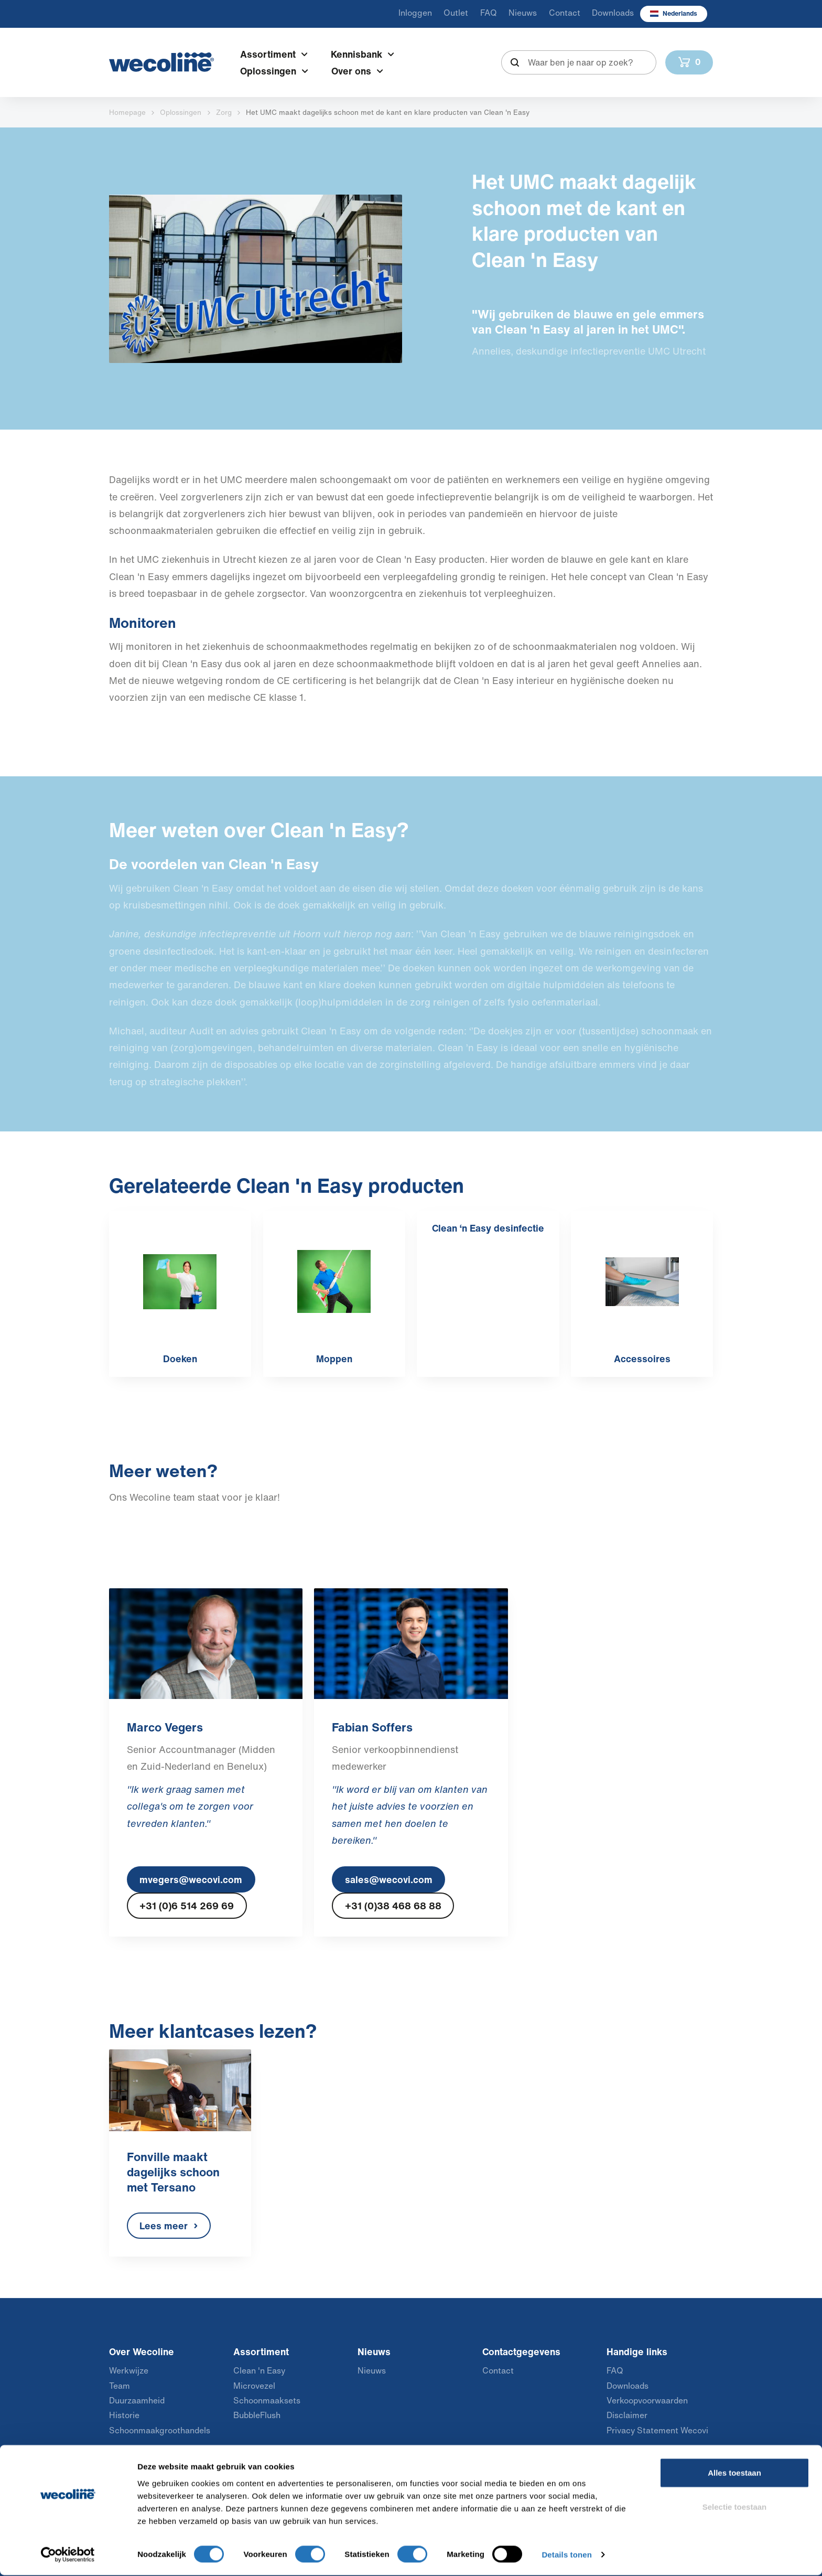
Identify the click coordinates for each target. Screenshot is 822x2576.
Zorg (224, 112)
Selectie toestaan (734, 2507)
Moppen (334, 1358)
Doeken (180, 1358)
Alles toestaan (734, 2472)
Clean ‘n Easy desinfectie (488, 1228)
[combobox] (579, 62)
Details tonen (566, 2555)
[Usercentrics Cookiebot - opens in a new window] (68, 2555)
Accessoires (642, 1358)
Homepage (127, 112)
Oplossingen (180, 112)
